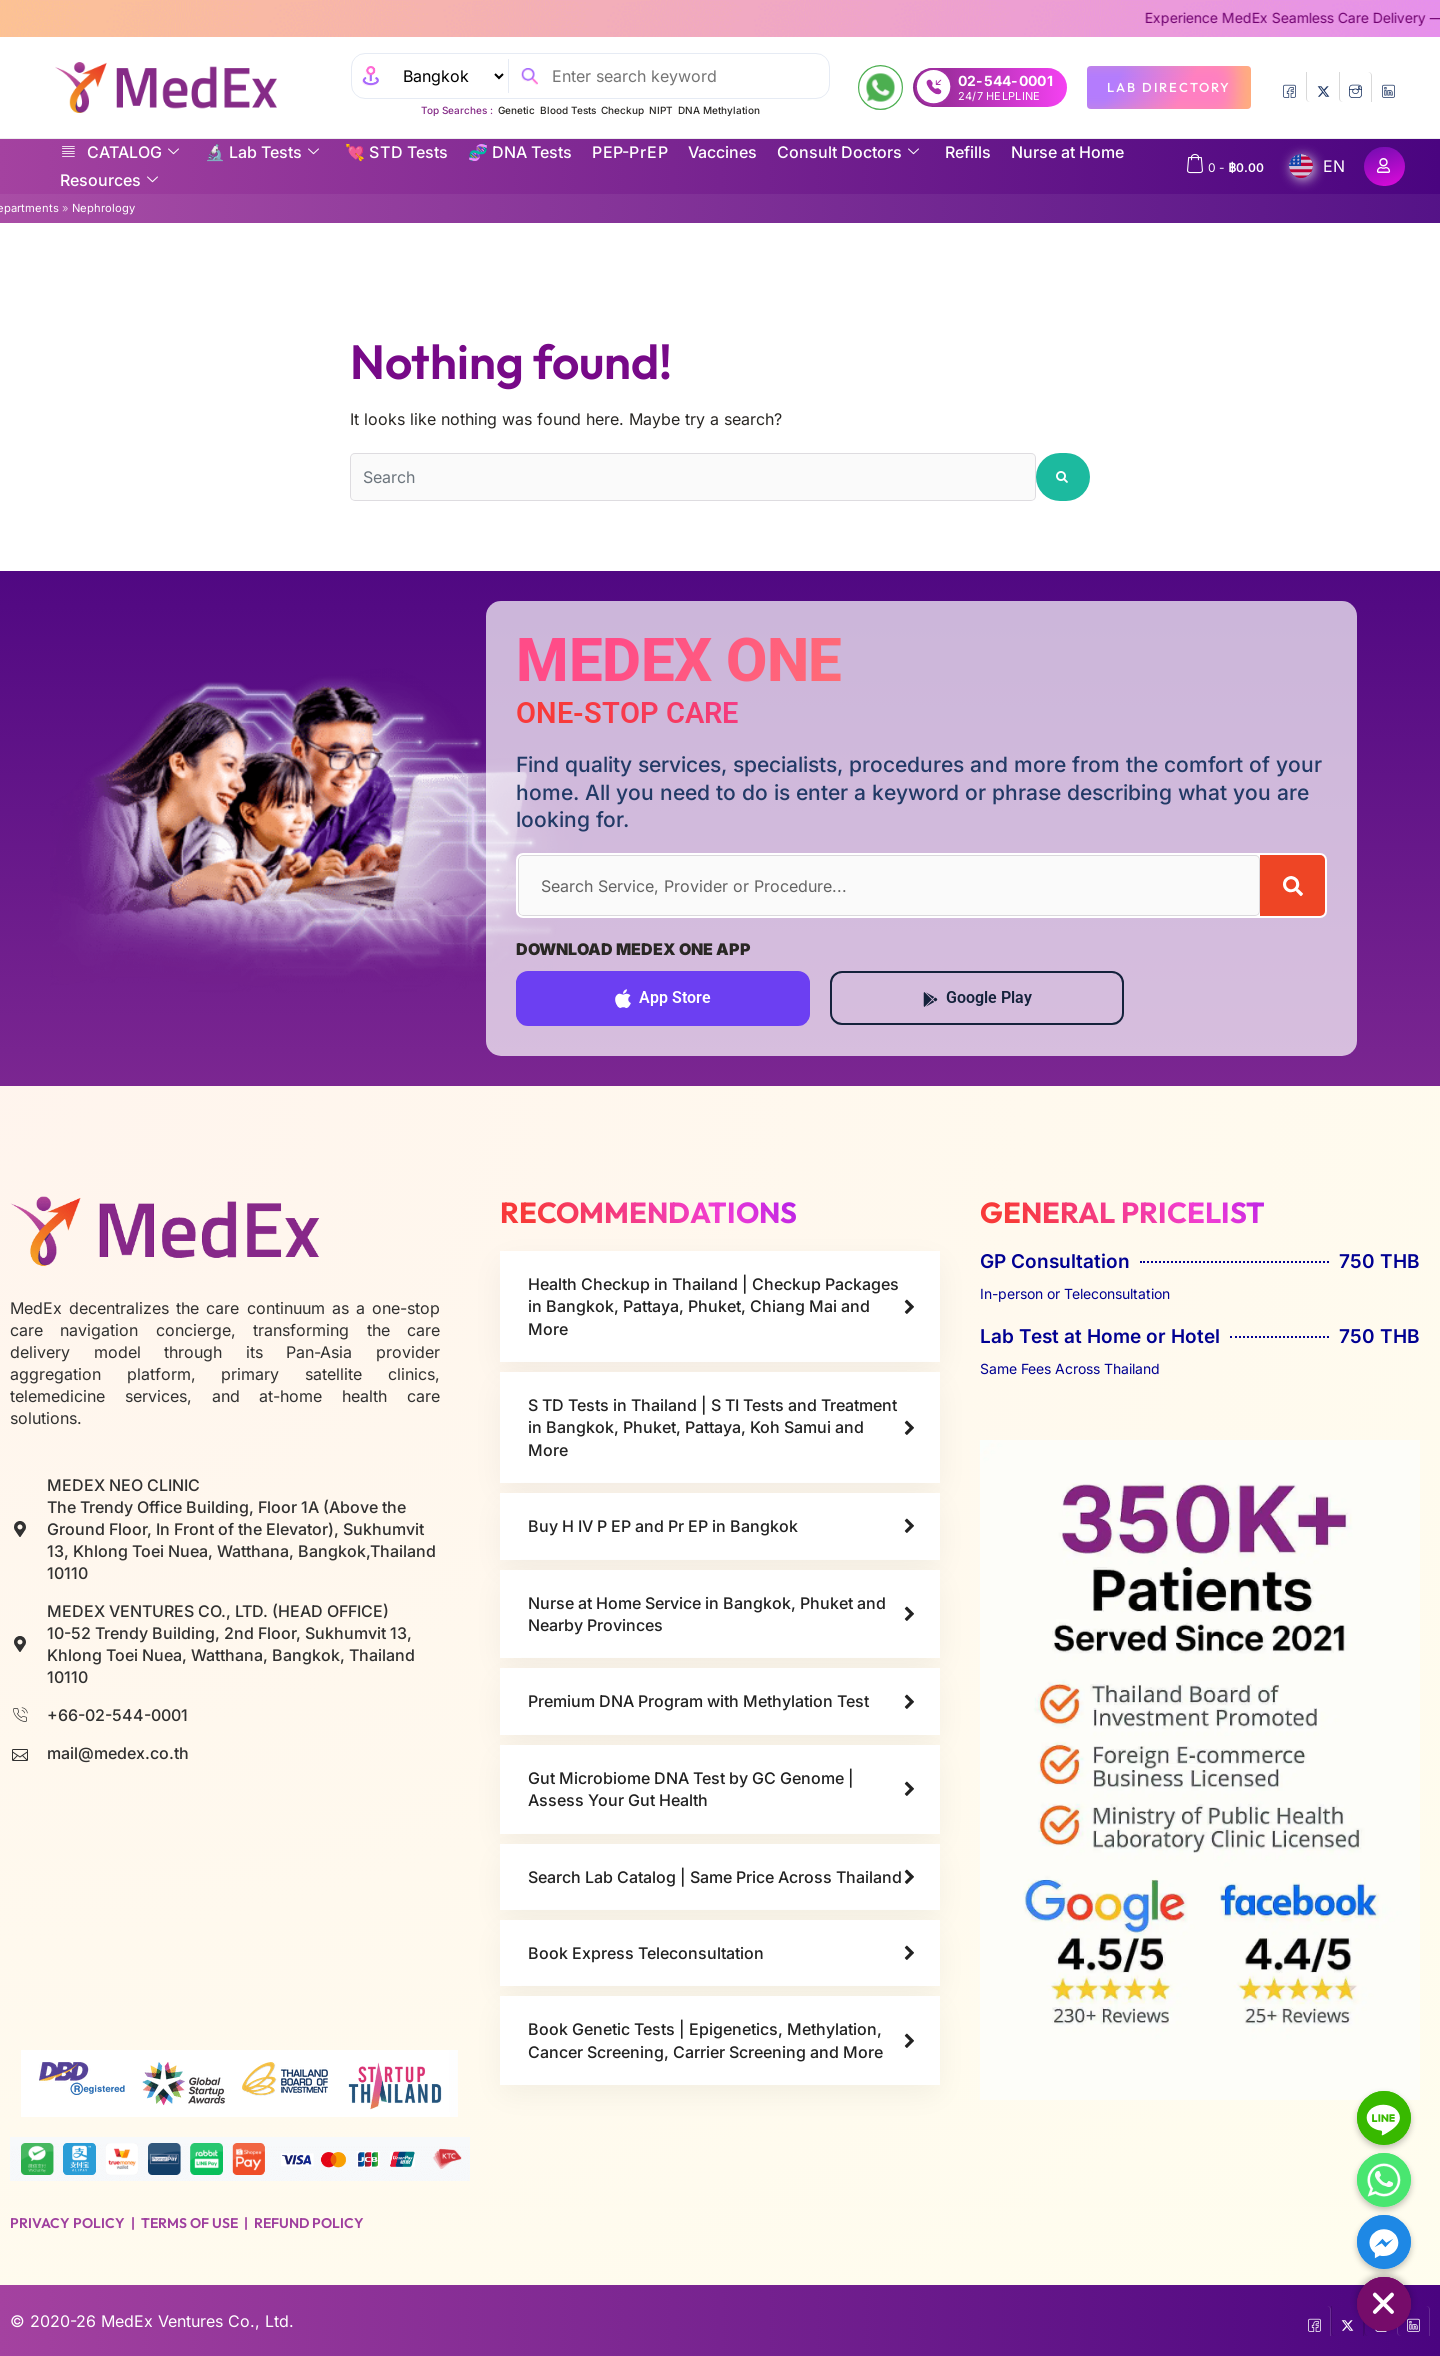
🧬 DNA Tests (520, 152)
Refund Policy (309, 2223)
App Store (663, 998)
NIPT (661, 110)
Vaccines (722, 152)
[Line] (1384, 2118)
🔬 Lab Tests (262, 152)
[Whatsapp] (1384, 2180)
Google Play (977, 997)
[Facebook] (1289, 87)
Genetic (516, 110)
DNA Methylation (719, 110)
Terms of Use (189, 2223)
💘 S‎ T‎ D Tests (396, 152)
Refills (968, 152)
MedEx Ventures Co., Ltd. (197, 2321)
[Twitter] (1322, 87)
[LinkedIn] (1388, 87)
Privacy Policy (67, 2223)
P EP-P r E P (630, 152)
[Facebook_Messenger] (1384, 2242)
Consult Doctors (848, 152)
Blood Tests (568, 110)
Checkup (622, 110)
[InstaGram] (1355, 87)
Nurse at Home (1067, 152)
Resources (109, 180)
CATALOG (119, 152)
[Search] (1292, 885)
